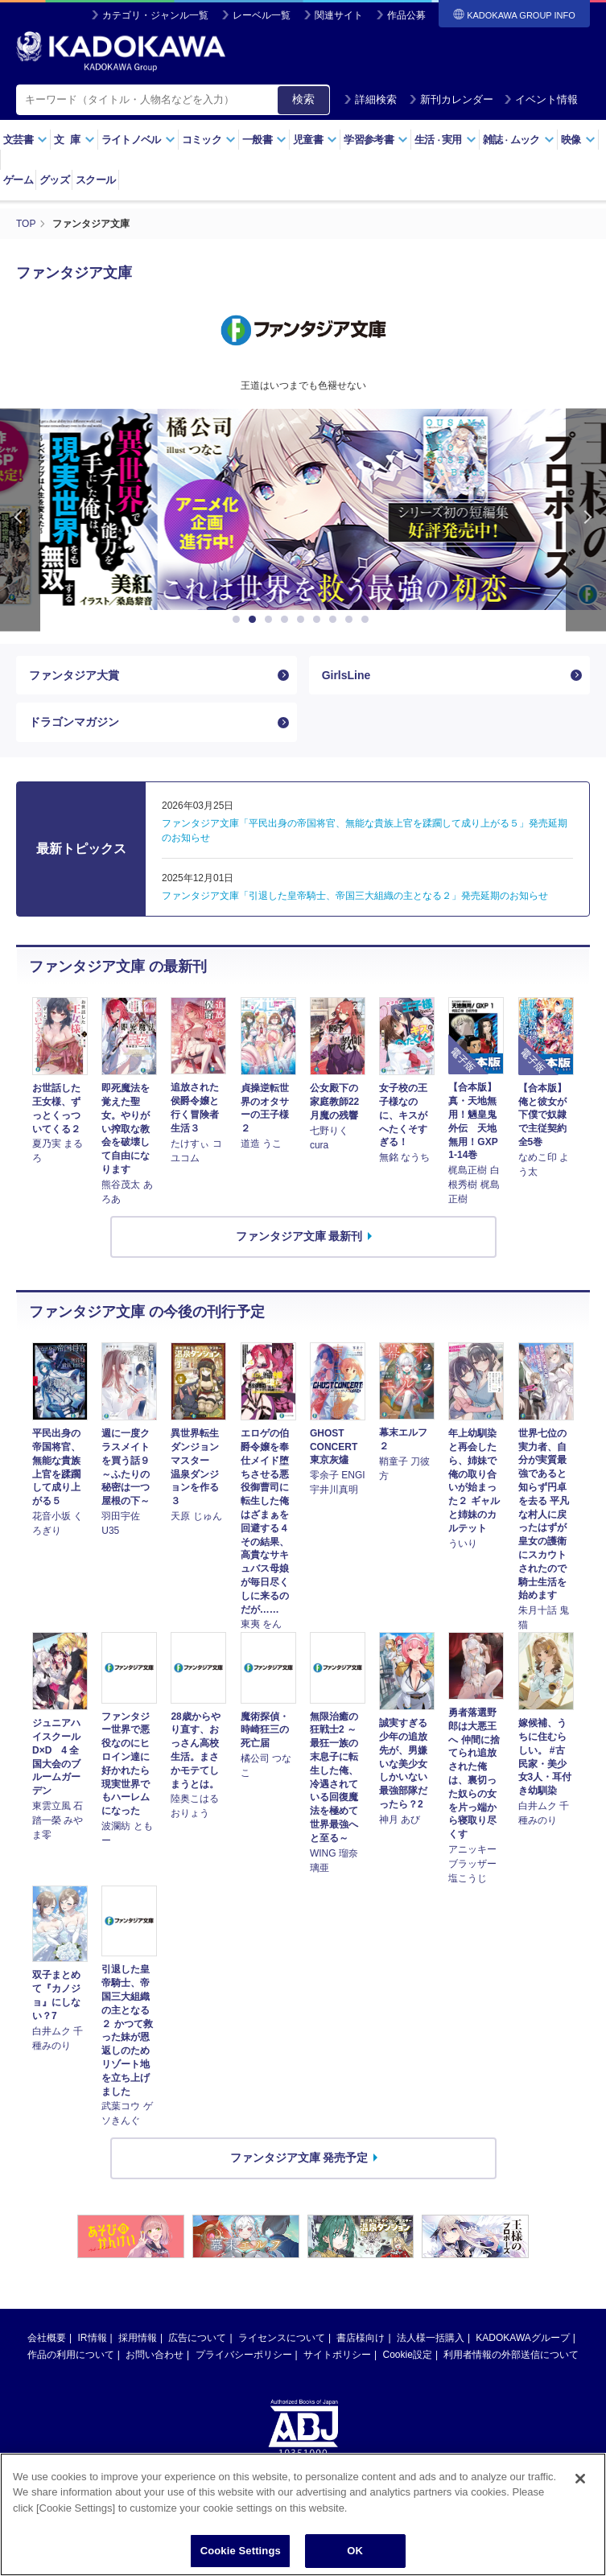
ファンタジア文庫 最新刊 (299, 1236)
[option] (303, 509)
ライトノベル (138, 140)
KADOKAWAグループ (522, 2337)
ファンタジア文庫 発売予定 (299, 2157)
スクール (95, 180)
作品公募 (406, 15)
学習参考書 (376, 140)
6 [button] (319, 620)
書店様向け (360, 2337)
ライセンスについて (281, 2337)
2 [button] (255, 620)
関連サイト (339, 15)
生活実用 (445, 140)
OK (355, 2551)
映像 (578, 140)
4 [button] (287, 620)
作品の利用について (70, 2354)
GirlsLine (346, 675)
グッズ (54, 180)
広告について (197, 2337)
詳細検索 (370, 99)
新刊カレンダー (451, 99)
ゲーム (18, 180)
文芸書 (25, 140)
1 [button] (239, 620)
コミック (209, 140)
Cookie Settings (240, 2551)
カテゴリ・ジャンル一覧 (155, 15)
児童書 (315, 140)
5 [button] (303, 620)
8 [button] (351, 620)
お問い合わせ (154, 2354)
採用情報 (137, 2337)
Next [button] (586, 520)
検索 (303, 99)
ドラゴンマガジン (74, 721)
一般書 (264, 140)
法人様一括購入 (430, 2337)
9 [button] (367, 620)
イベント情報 (541, 99)
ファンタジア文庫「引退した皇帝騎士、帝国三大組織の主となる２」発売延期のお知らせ (355, 895)
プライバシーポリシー (244, 2354)
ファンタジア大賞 (74, 675)
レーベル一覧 (262, 15)
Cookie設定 (407, 2354)
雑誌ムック (518, 140)
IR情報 (92, 2337)
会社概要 (46, 2337)
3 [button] (271, 620)
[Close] (580, 2478)
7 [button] (335, 620)
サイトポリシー (337, 2354)
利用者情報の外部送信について (511, 2354)
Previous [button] (20, 520)
